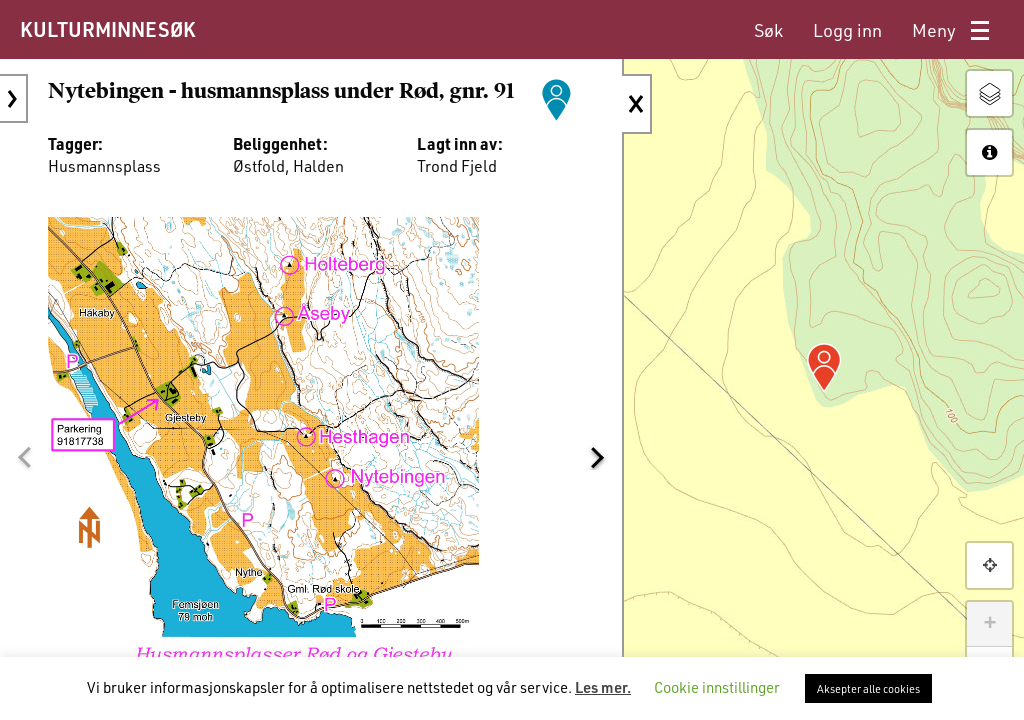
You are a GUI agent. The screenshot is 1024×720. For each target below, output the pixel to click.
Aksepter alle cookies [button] (868, 688)
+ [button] (989, 624)
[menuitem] (768, 30)
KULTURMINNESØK (107, 29)
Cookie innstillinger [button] (717, 687)
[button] (24, 457)
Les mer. (603, 687)
